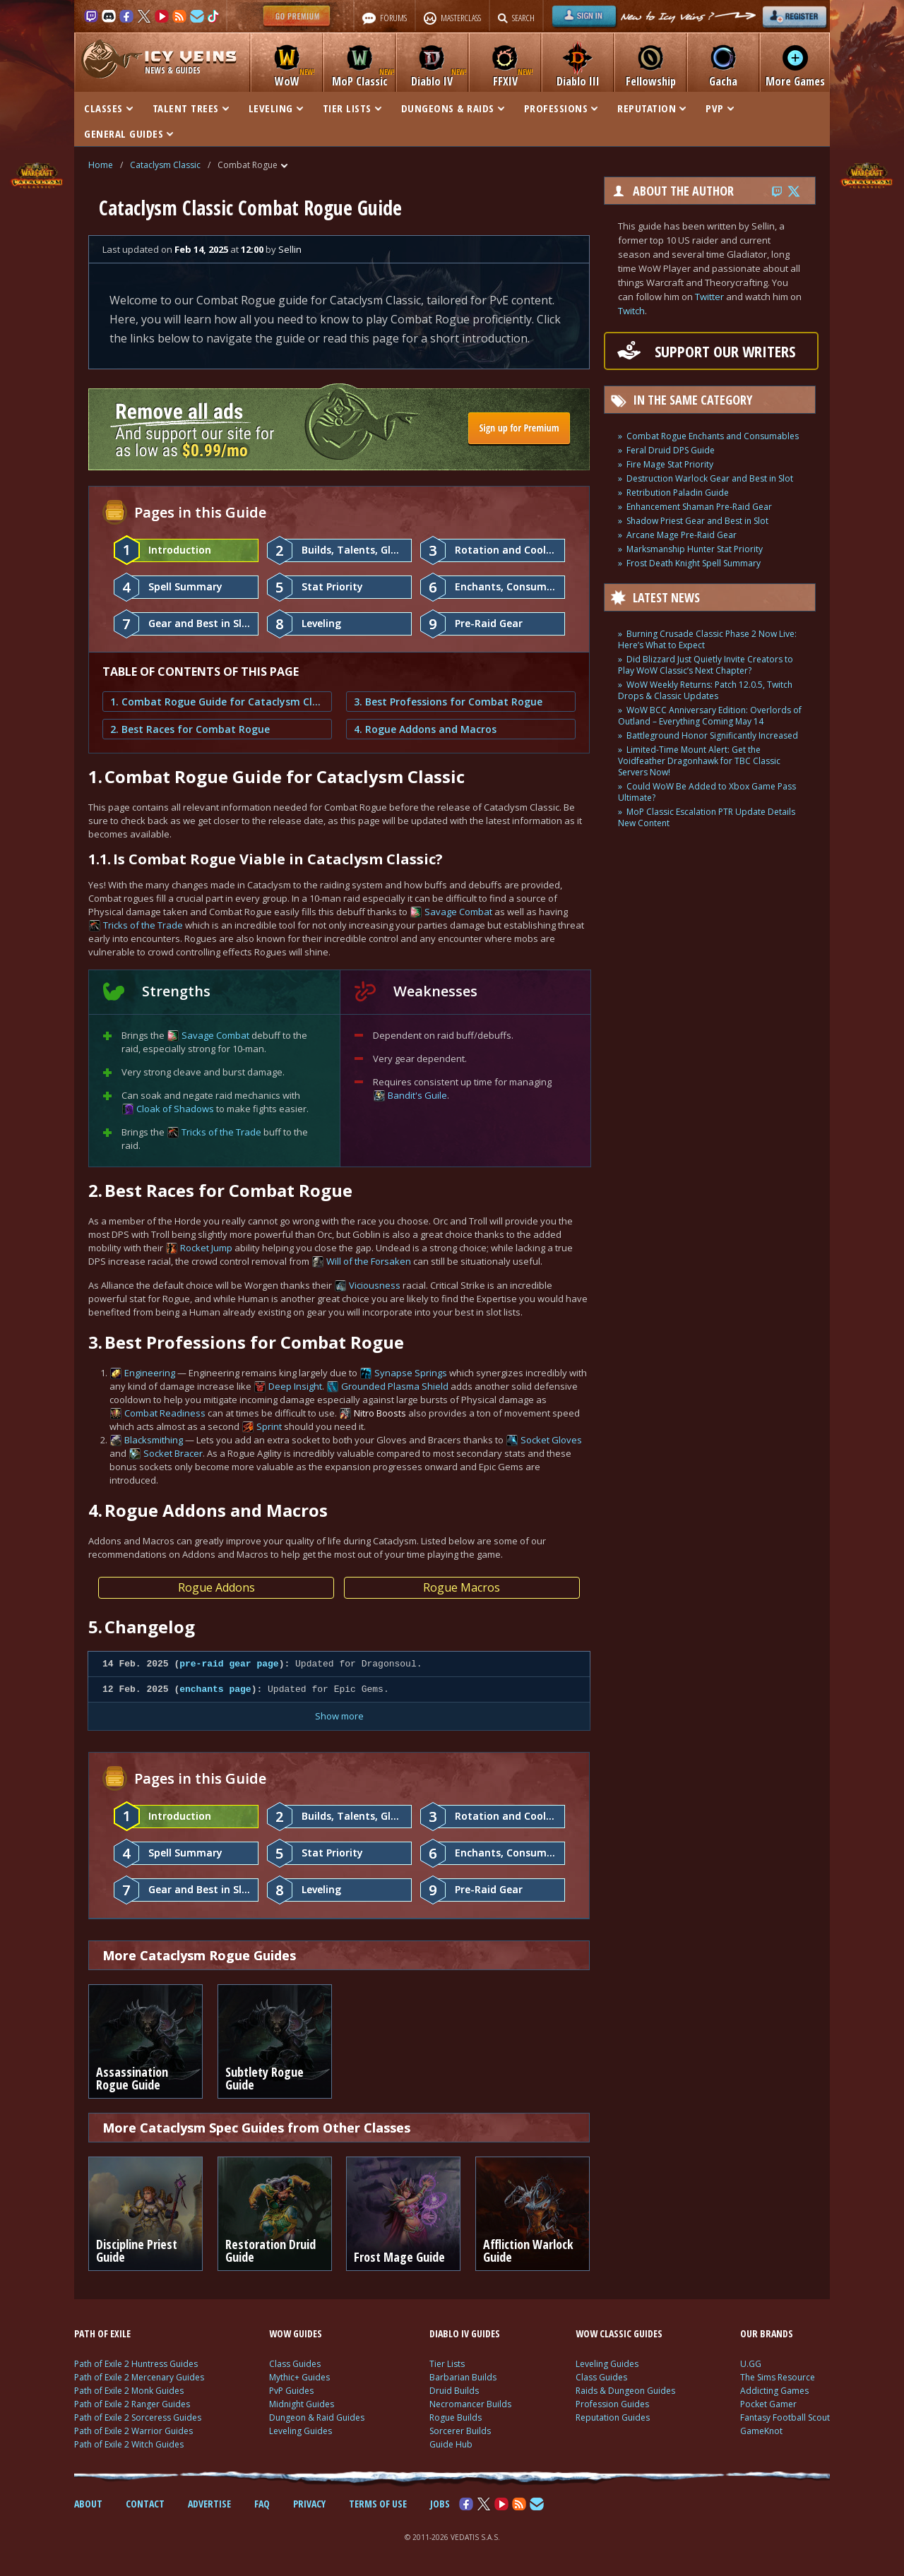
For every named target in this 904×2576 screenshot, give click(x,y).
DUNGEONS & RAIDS (452, 108)
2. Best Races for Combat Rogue (190, 729)
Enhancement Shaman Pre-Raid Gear (699, 507)
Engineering (149, 1372)
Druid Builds (454, 2391)
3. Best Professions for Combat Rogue (448, 701)
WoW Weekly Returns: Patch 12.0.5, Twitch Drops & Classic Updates (705, 690)
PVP (720, 108)
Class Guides (295, 2364)
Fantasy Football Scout (785, 2417)
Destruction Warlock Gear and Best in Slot (709, 478)
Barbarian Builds (462, 2377)
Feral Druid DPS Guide (670, 450)
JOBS (440, 2503)
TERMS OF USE (378, 2503)
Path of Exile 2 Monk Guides (129, 2391)
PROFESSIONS (561, 108)
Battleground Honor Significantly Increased (712, 735)
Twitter (709, 296)
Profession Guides (612, 2404)
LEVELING (276, 108)
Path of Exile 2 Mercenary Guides (139, 2377)
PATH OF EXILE (102, 2333)
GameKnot (761, 2431)
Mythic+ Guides (299, 2377)
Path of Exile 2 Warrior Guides (133, 2431)
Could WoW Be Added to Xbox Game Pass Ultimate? (707, 792)
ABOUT (88, 2503)
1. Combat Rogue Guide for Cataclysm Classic (217, 701)
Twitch (631, 310)
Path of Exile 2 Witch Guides (129, 2444)
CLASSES (108, 108)
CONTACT (145, 2503)
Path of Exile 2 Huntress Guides (136, 2364)
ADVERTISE (209, 2503)
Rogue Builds (455, 2417)
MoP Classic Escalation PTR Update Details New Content (706, 817)
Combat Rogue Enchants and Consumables (712, 436)
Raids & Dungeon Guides (625, 2391)
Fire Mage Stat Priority (669, 464)
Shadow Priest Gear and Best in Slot (697, 521)
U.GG (750, 2364)
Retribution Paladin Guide (677, 493)
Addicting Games (774, 2391)
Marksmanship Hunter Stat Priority (694, 549)
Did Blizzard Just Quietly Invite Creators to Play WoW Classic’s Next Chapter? (705, 664)
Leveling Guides (300, 2431)
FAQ (262, 2503)
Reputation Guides (613, 2417)
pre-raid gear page (228, 1664)
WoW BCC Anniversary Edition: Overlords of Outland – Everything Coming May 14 (710, 715)
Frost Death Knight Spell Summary (693, 563)
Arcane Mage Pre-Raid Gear (681, 535)
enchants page (215, 1689)
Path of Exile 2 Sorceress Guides (137, 2417)
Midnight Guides (301, 2404)
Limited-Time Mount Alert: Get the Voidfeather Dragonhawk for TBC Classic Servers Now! (699, 761)
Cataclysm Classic (165, 165)
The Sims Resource (777, 2377)
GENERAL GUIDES (128, 133)
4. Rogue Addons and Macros (425, 729)
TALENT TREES (191, 108)
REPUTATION (651, 108)
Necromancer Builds (470, 2404)
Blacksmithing (153, 1439)
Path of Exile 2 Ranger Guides (132, 2404)
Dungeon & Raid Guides (316, 2417)
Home (100, 165)
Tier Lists (447, 2364)
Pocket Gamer (768, 2404)
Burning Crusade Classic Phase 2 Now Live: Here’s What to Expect (707, 639)
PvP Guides (291, 2391)
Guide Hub (450, 2444)
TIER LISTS (352, 108)
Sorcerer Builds (460, 2431)
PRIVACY (309, 2503)
